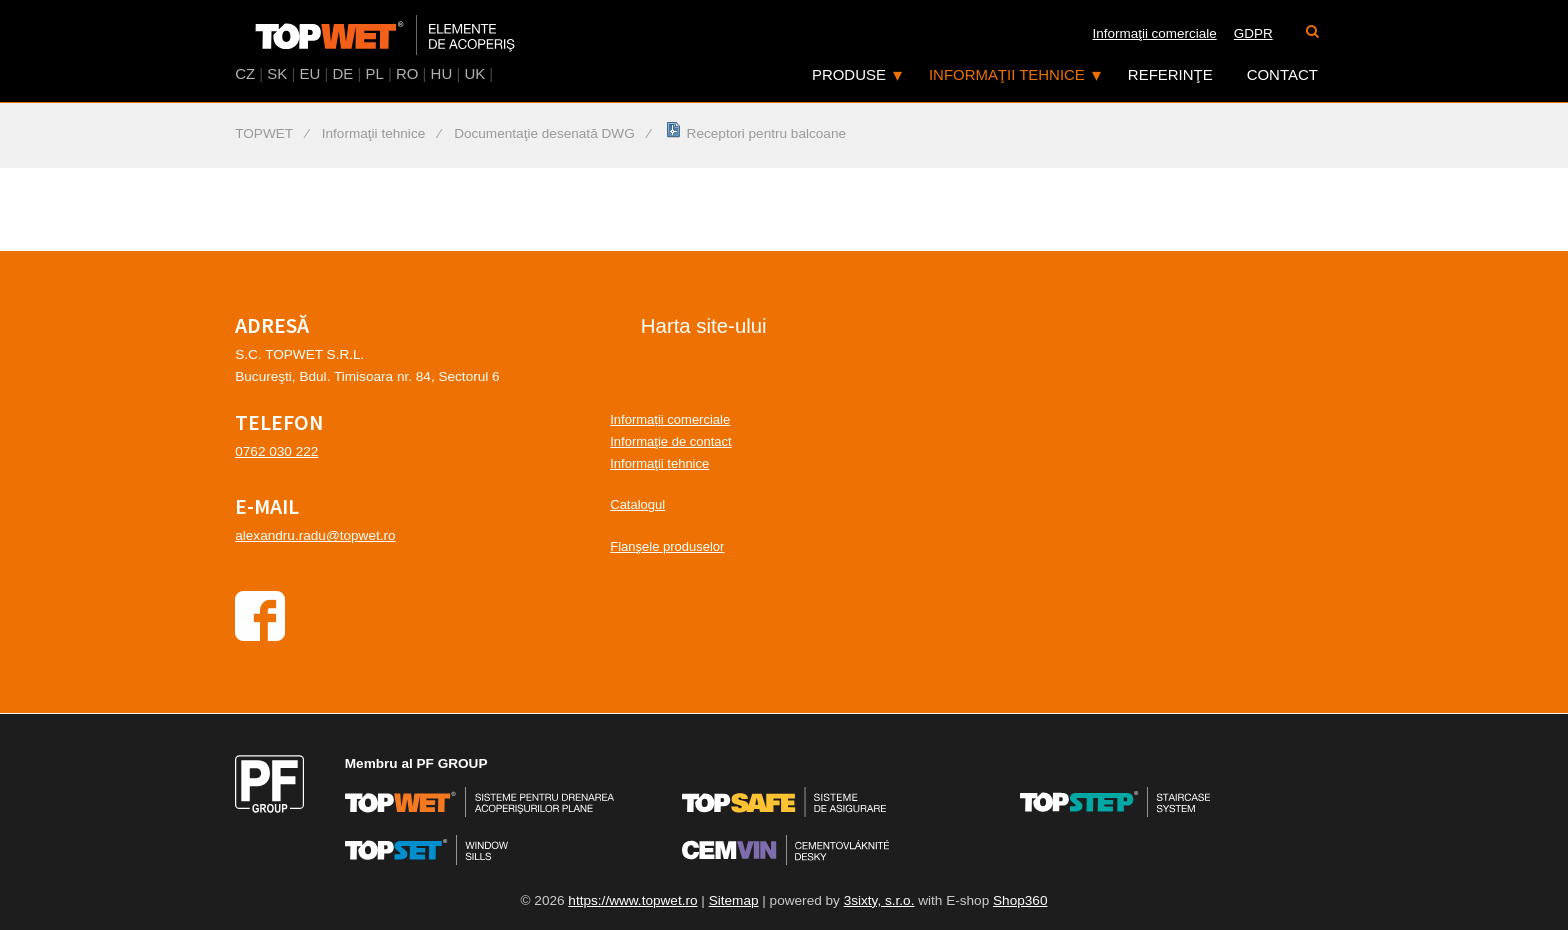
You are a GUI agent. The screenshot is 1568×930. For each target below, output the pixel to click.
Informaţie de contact (670, 441)
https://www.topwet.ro (632, 900)
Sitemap (734, 900)
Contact (1282, 74)
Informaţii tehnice (1007, 74)
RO (407, 73)
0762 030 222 (276, 451)
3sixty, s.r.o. (879, 900)
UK (474, 73)
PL (374, 73)
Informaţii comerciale (1155, 33)
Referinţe (1170, 74)
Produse (849, 74)
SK (277, 73)
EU (310, 73)
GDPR (1253, 33)
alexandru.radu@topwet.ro (315, 535)
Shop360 (1020, 900)
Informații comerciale (670, 419)
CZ (245, 73)
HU (442, 73)
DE (342, 73)
